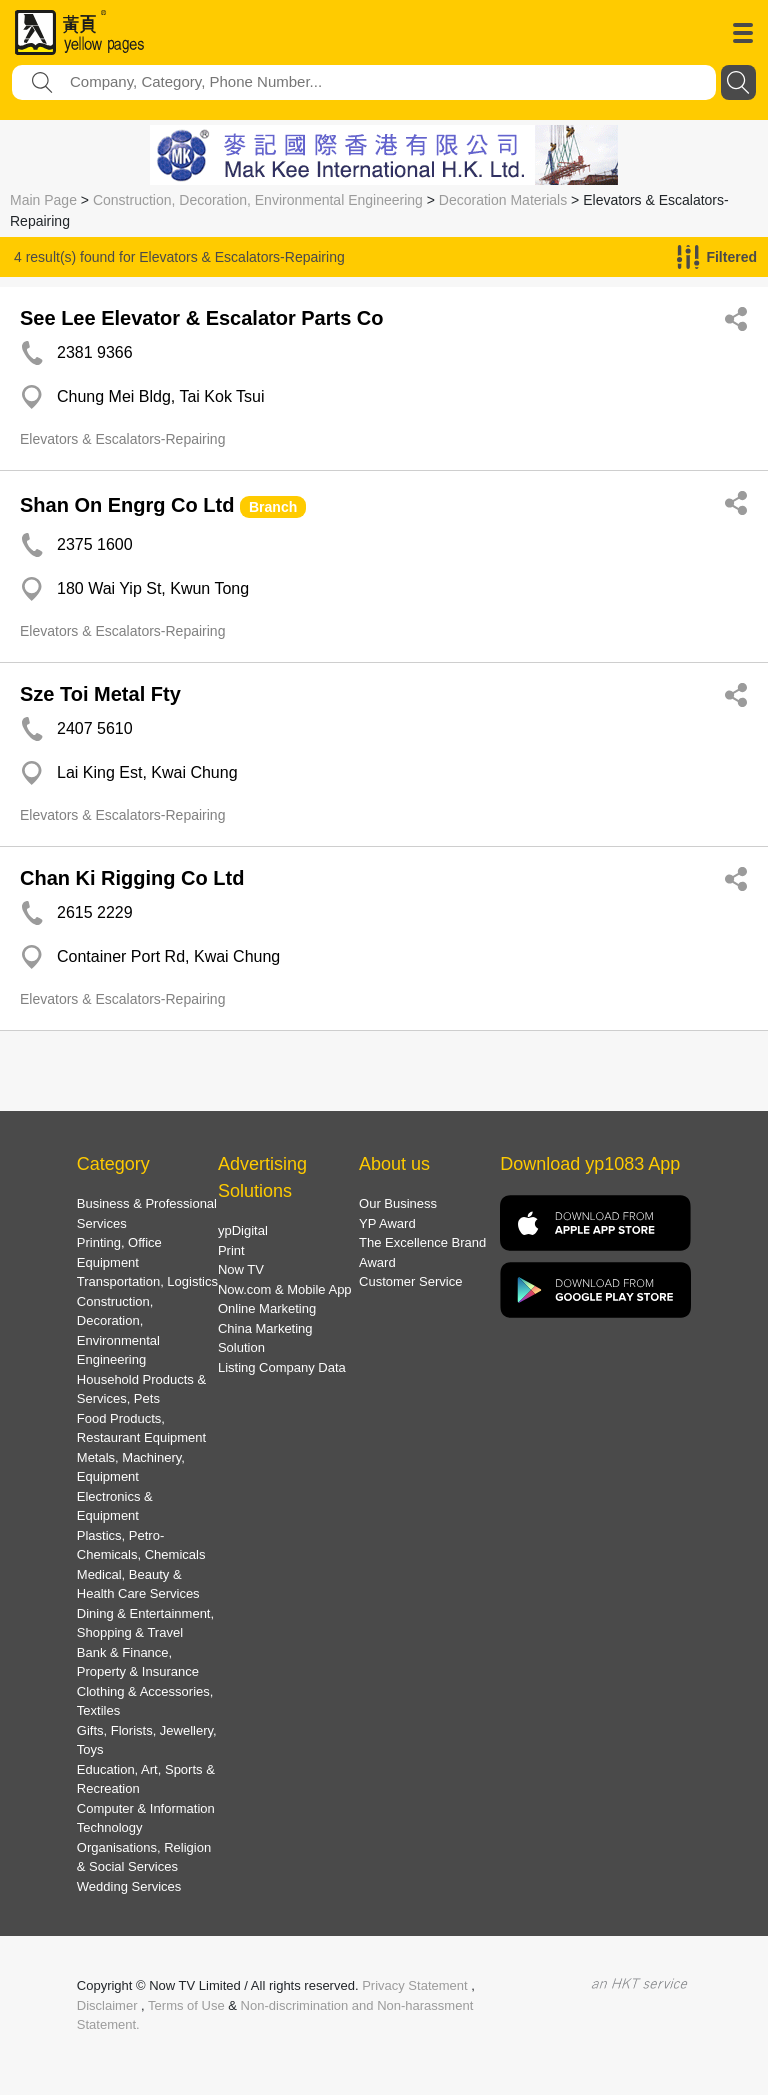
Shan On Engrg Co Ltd (127, 505)
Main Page (43, 200)
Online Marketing (267, 1308)
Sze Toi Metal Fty (100, 694)
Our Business (398, 1203)
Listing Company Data (282, 1367)
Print (231, 1250)
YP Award (387, 1223)
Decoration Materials (503, 200)
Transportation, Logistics (147, 1281)
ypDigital (243, 1230)
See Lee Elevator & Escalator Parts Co (202, 318)
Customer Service (410, 1281)
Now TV (241, 1269)
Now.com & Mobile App (285, 1289)
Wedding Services (129, 1886)
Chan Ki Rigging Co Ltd (132, 878)
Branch (273, 507)
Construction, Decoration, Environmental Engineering (258, 200)
